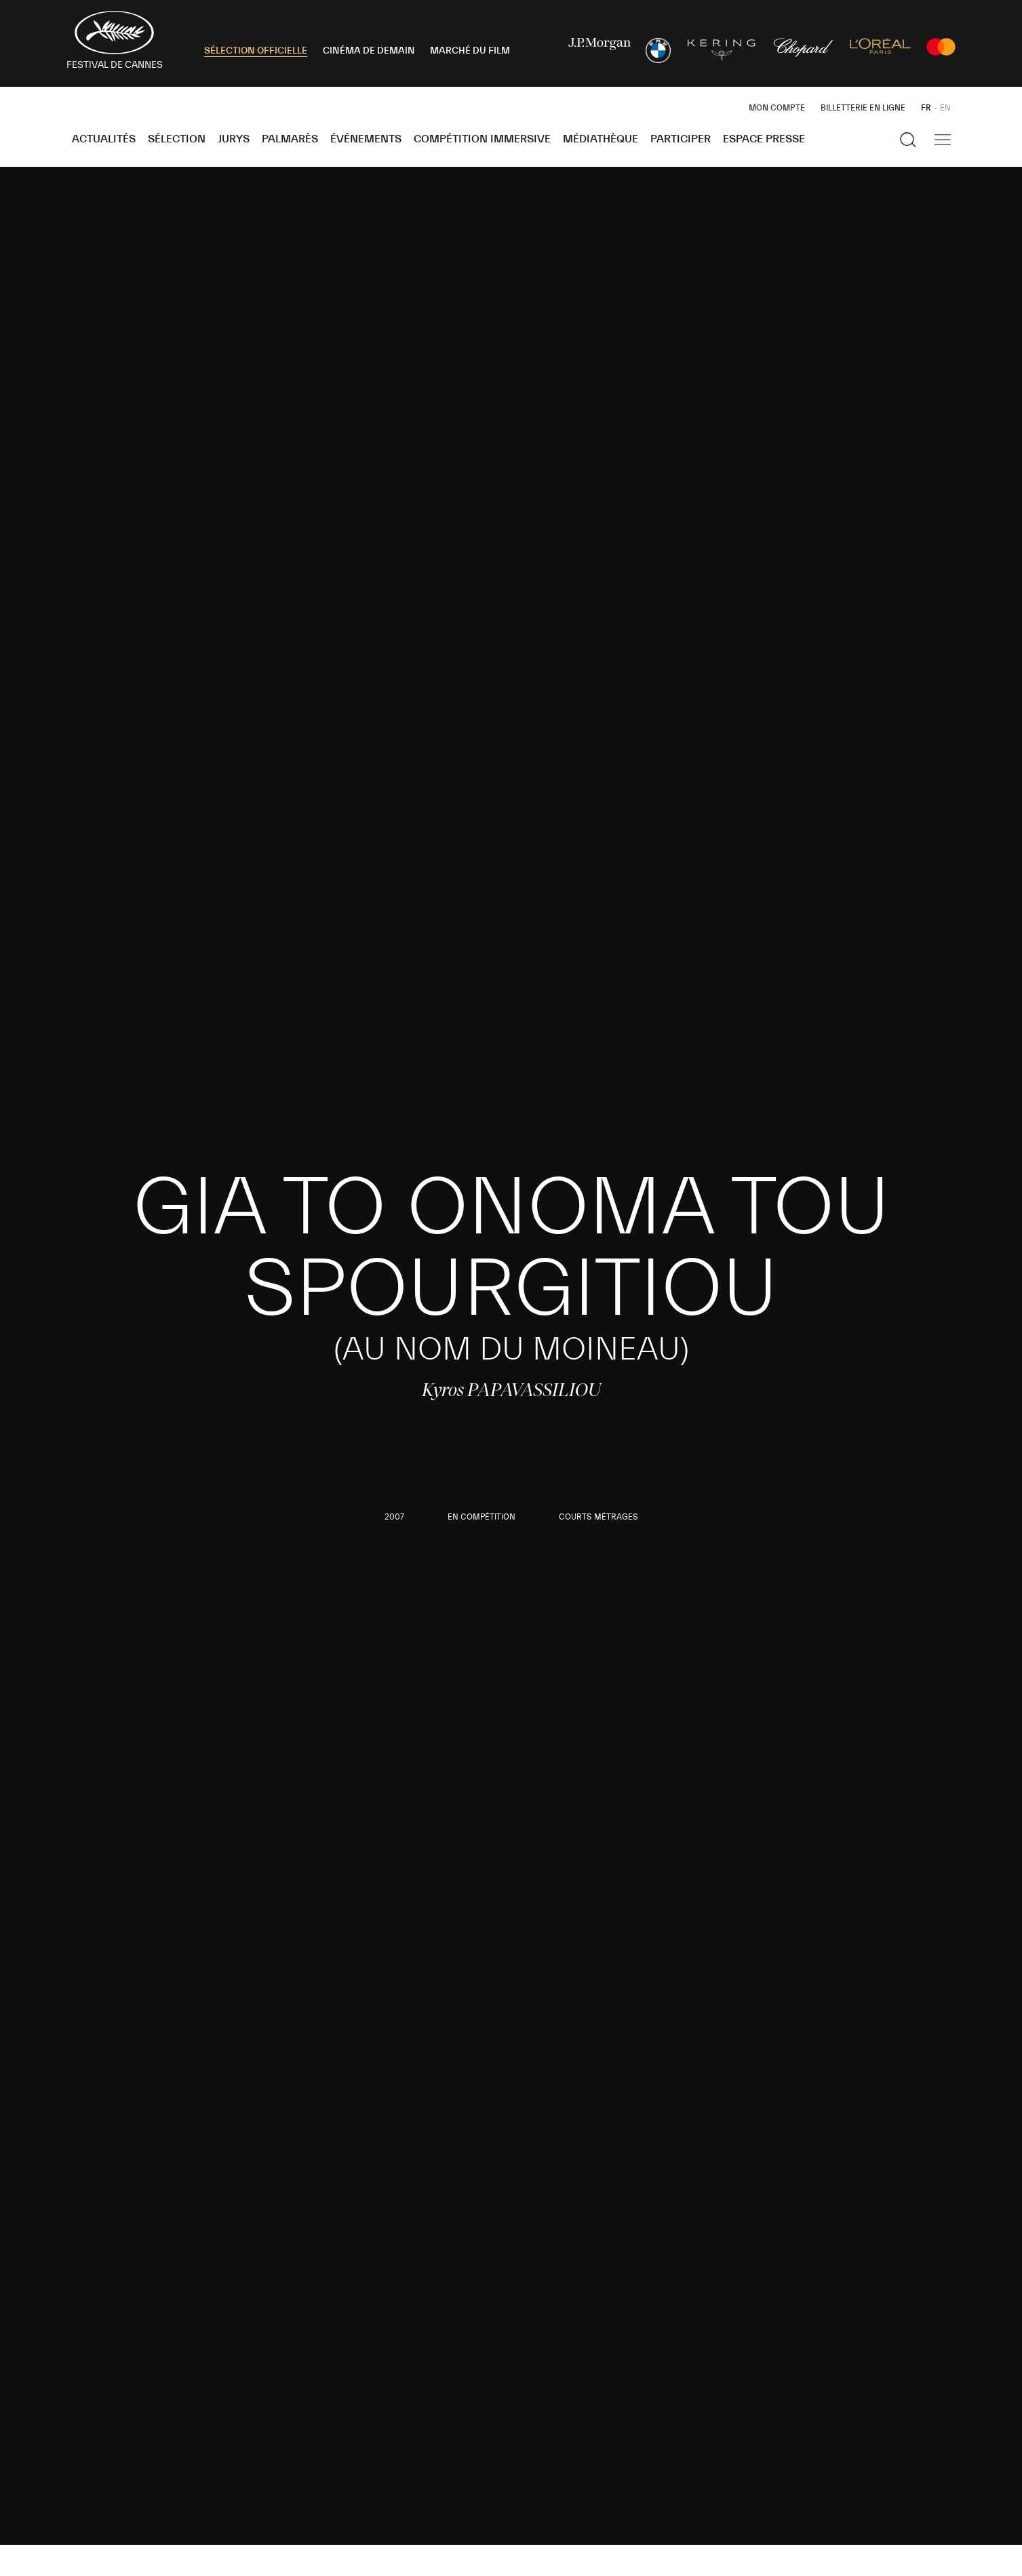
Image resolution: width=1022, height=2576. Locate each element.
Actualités (104, 139)
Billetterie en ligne (863, 108)
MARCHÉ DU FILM (470, 50)
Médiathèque (600, 139)
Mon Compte (777, 108)
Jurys (234, 139)
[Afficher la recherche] (908, 140)
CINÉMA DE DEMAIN (369, 50)
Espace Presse (764, 139)
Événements (365, 139)
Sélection (176, 139)
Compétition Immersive (482, 139)
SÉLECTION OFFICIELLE (255, 50)
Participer (680, 139)
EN (945, 108)
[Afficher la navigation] (943, 140)
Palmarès (290, 139)
